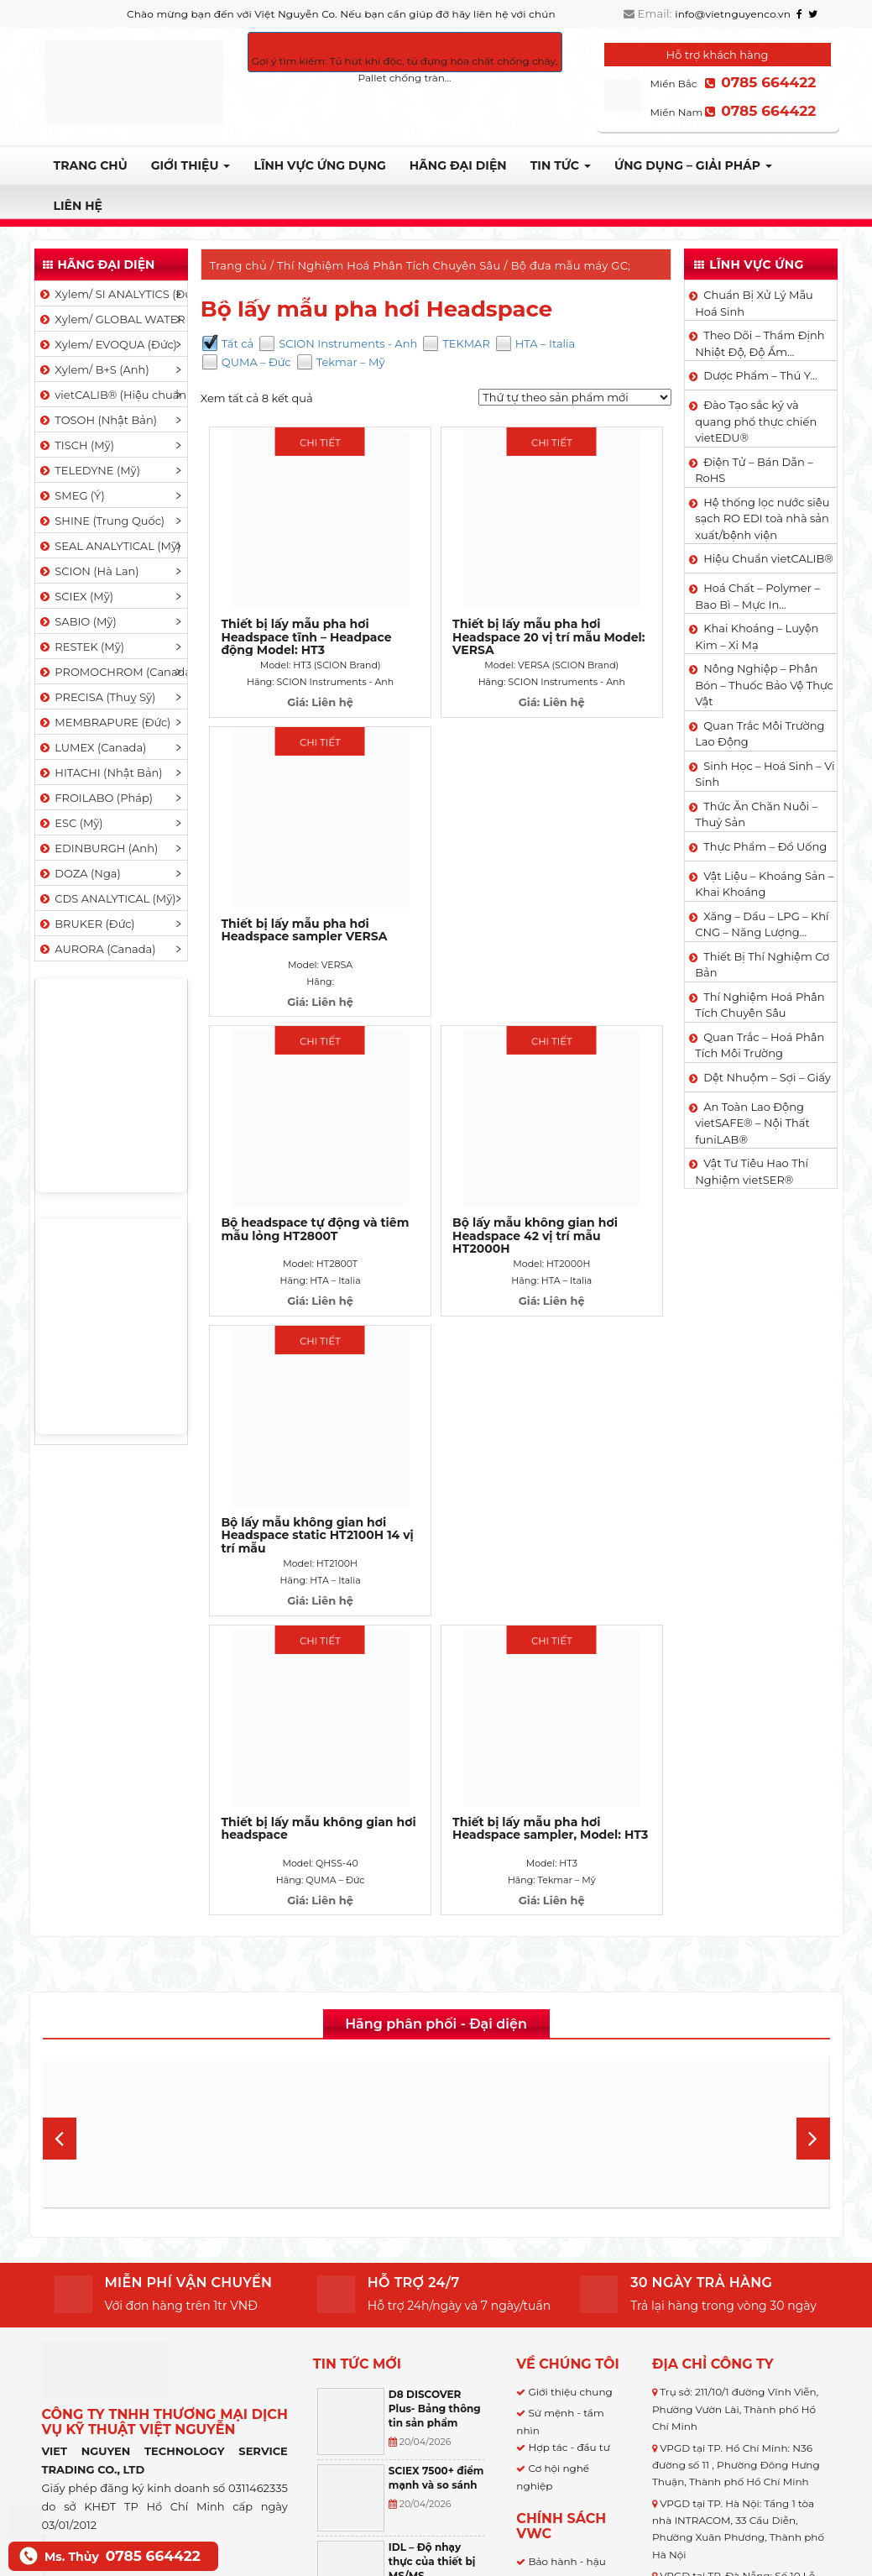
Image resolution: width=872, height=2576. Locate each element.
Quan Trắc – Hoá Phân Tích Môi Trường (759, 1045)
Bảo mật (549, 2172)
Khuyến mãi (558, 2341)
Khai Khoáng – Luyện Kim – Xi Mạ (756, 636)
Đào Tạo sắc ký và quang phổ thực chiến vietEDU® (756, 421)
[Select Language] (464, 2482)
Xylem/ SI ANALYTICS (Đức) (112, 294)
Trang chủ (91, 165)
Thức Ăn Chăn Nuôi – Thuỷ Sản (756, 814)
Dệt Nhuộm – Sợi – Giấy (767, 1077)
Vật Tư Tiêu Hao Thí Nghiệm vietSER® (751, 1171)
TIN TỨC (560, 165)
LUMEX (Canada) (92, 747)
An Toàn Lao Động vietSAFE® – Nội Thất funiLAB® (752, 1123)
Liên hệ (78, 205)
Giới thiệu (191, 165)
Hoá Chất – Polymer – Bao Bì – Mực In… (757, 596)
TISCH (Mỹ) (76, 445)
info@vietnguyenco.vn (733, 14)
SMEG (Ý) (71, 495)
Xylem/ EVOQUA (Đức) (107, 344)
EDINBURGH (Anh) (98, 848)
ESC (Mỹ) (70, 823)
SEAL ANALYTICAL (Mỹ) (109, 545)
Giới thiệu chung (570, 1913)
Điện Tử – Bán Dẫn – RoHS (754, 470)
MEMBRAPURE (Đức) (104, 722)
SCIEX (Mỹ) (76, 596)
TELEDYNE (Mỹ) (89, 470)
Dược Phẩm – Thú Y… (760, 375)
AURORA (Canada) (97, 949)
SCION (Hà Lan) (88, 571)
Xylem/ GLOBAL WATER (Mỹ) (112, 319)
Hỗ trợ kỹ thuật (565, 2320)
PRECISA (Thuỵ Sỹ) (97, 697)
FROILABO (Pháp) (96, 797)
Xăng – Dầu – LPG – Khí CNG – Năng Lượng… (761, 924)
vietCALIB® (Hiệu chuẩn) (112, 394)
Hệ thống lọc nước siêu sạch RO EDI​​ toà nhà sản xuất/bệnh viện (762, 518)
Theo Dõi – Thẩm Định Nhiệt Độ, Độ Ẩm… (759, 343)
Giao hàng (554, 2117)
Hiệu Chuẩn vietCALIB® (768, 558)
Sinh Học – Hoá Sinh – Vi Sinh (764, 774)
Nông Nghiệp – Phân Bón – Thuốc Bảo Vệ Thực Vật (764, 685)
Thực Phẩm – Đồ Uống (765, 846)
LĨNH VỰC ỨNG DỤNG (319, 165)
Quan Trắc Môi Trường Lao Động (759, 734)
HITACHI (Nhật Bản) (100, 772)
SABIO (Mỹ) (77, 621)
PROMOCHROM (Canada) (112, 671)
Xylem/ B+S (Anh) (93, 369)
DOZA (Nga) (79, 873)
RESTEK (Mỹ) (81, 646)
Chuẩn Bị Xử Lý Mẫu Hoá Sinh (754, 303)
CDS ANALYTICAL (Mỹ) (107, 898)
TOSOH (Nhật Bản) (97, 420)
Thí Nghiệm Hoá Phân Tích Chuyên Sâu (389, 265)
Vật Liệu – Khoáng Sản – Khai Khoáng (764, 884)
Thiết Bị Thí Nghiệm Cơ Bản (762, 965)
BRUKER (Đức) (86, 923)
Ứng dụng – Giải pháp (693, 165)
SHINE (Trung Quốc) (101, 520)
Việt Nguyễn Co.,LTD (137, 2076)
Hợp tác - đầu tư (568, 1968)
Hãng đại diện (458, 165)
